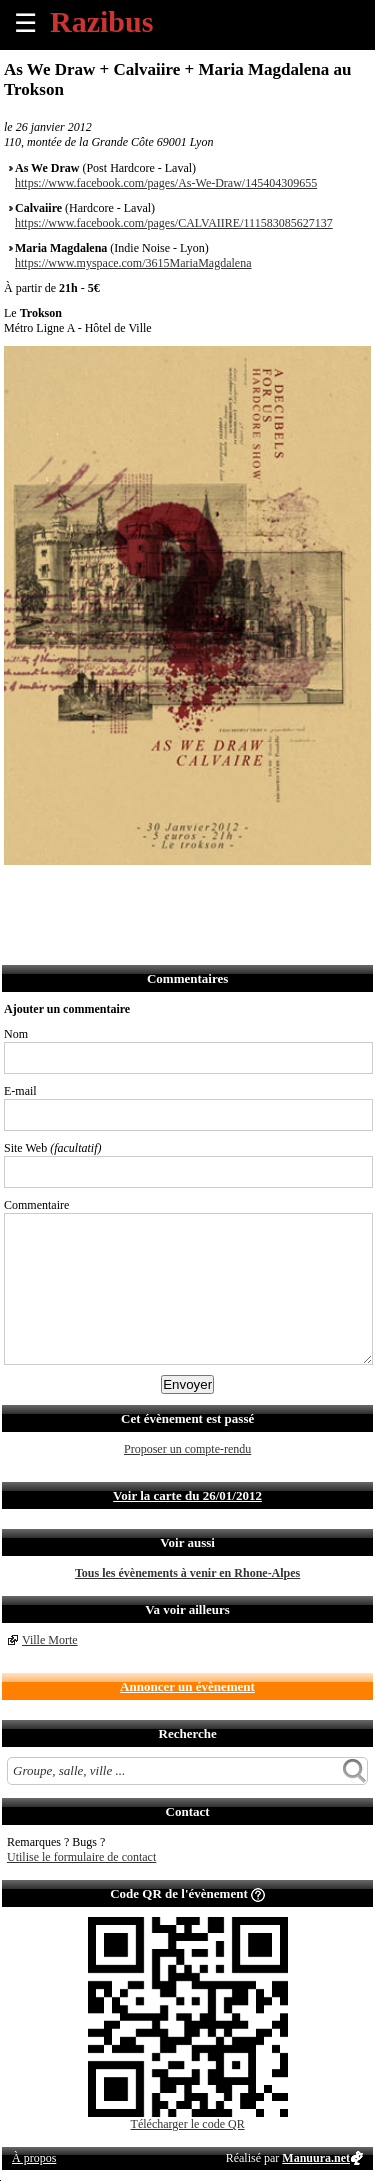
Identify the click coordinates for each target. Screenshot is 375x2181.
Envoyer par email (108, 891)
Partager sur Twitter (64, 891)
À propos (34, 2158)
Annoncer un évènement (187, 1686)
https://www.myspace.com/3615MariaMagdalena (133, 263)
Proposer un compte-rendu (187, 1449)
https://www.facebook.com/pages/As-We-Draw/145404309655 (166, 183)
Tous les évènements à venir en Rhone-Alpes (187, 1573)
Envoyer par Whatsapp (196, 891)
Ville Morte (50, 1640)
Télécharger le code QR (188, 2124)
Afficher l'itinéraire (284, 891)
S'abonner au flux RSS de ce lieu (240, 891)
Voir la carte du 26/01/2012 (187, 1495)
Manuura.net (316, 2158)
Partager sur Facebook (20, 891)
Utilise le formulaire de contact (81, 1857)
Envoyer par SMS (152, 891)
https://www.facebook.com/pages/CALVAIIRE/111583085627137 (174, 223)
